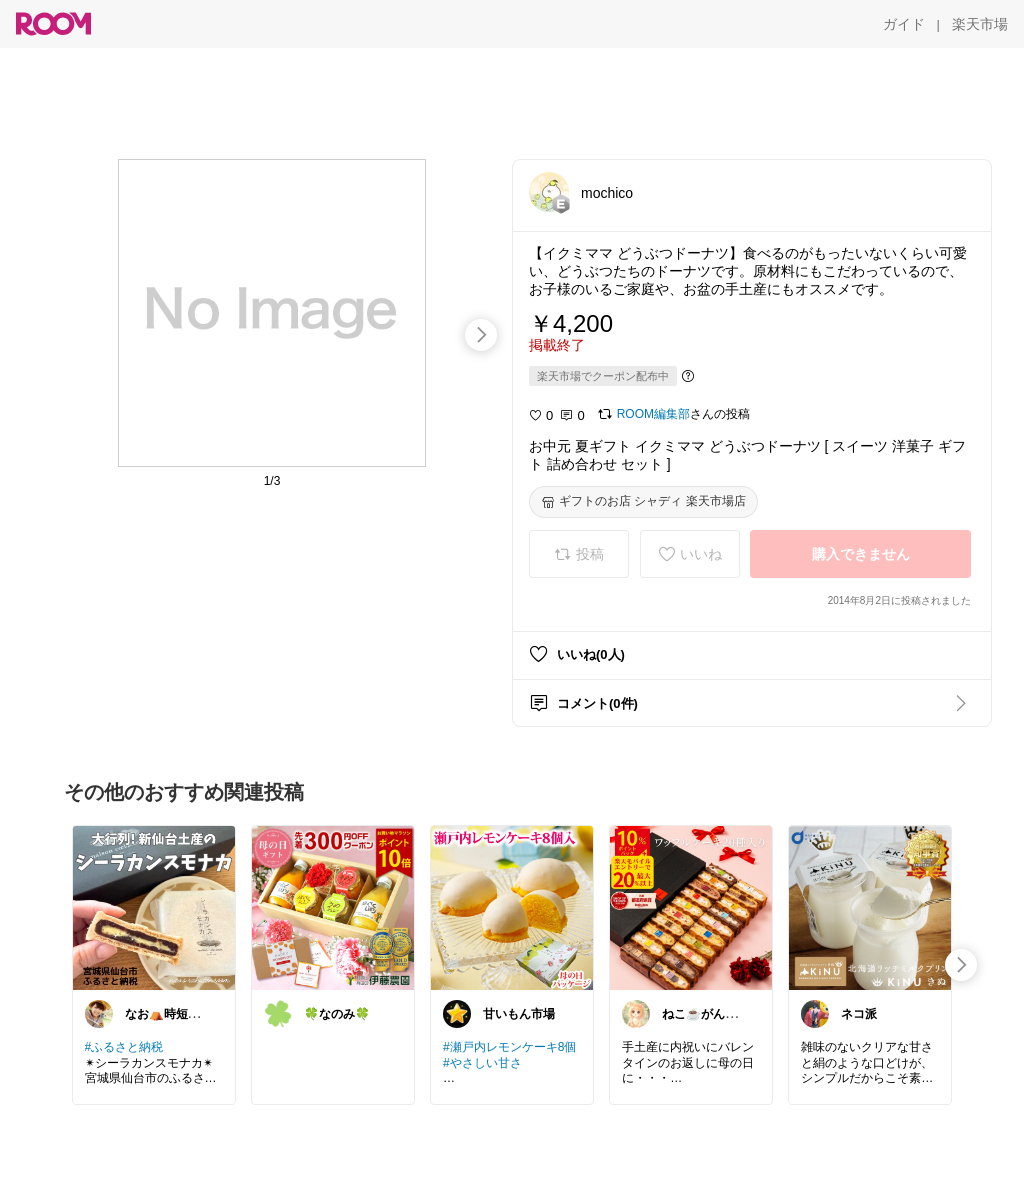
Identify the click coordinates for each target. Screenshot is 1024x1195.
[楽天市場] (980, 24)
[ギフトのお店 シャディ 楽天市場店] (643, 502)
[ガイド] (904, 24)
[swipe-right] (481, 335)
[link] (154, 907)
